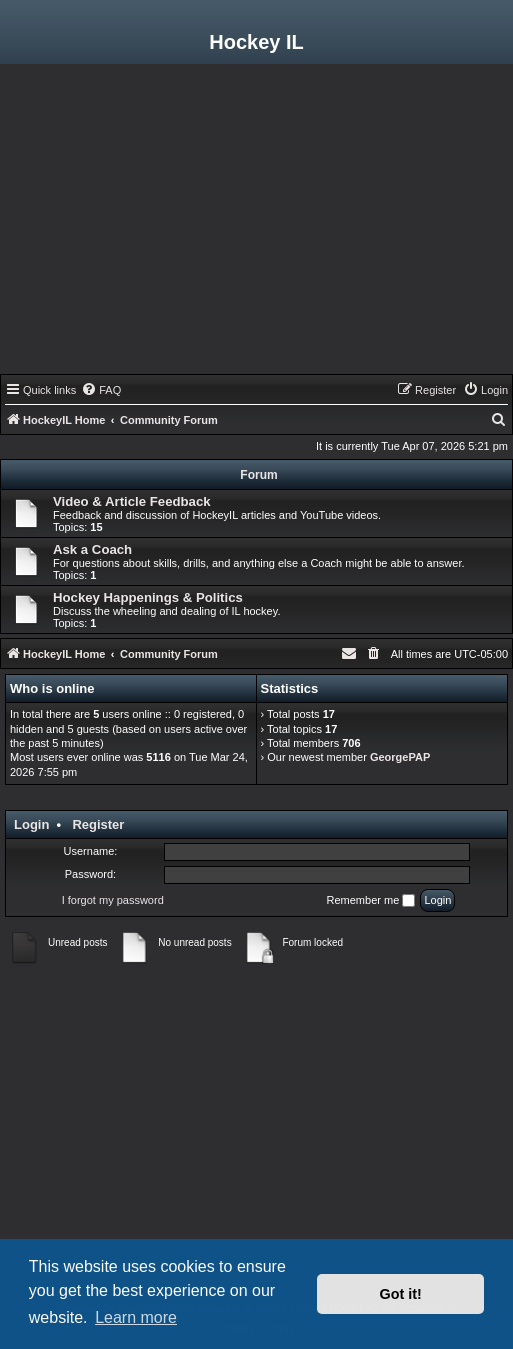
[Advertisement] (256, 224)
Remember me (371, 901)
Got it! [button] (401, 1294)
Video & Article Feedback (132, 501)
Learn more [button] (136, 1317)
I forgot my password (113, 900)
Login (31, 824)
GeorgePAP (400, 757)
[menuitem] (101, 390)
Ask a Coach (92, 549)
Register (98, 824)
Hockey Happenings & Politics (148, 597)
